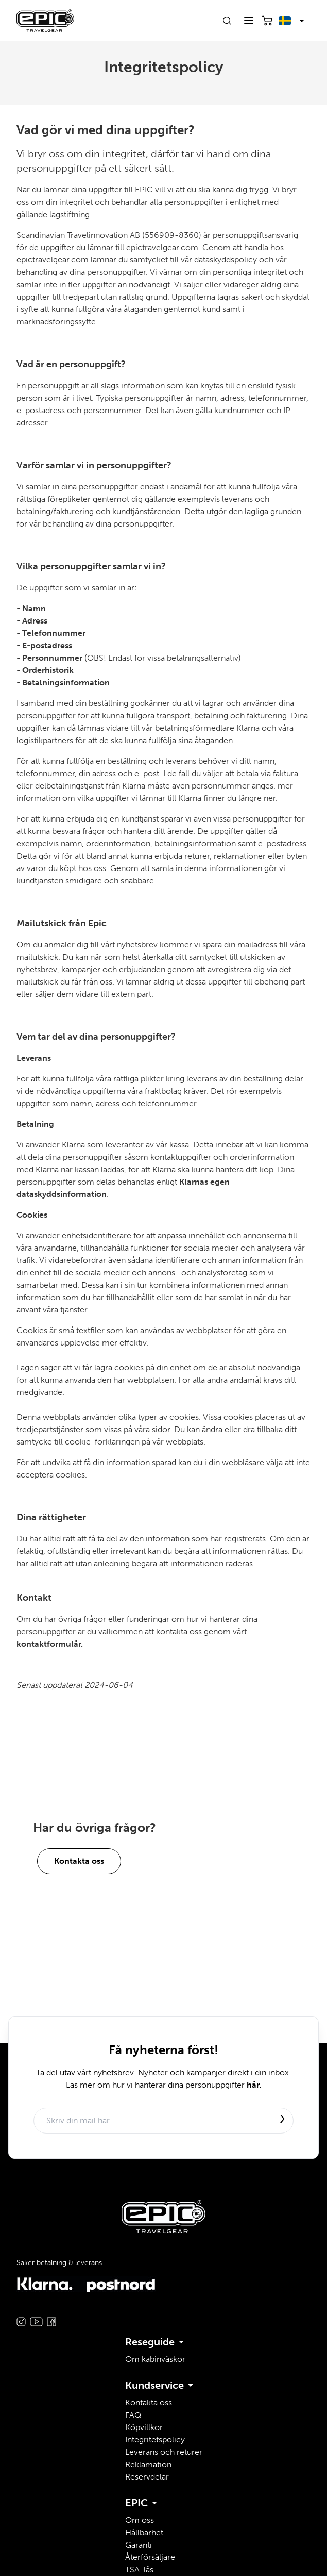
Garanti (138, 2545)
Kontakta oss (79, 1861)
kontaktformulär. (49, 1644)
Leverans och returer (163, 2452)
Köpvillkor (144, 2427)
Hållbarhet (144, 2532)
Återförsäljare (150, 2557)
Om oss (139, 2520)
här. (254, 2085)
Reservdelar (147, 2477)
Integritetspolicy (155, 2439)
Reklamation (148, 2464)
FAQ (133, 2415)
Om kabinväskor (155, 2359)
